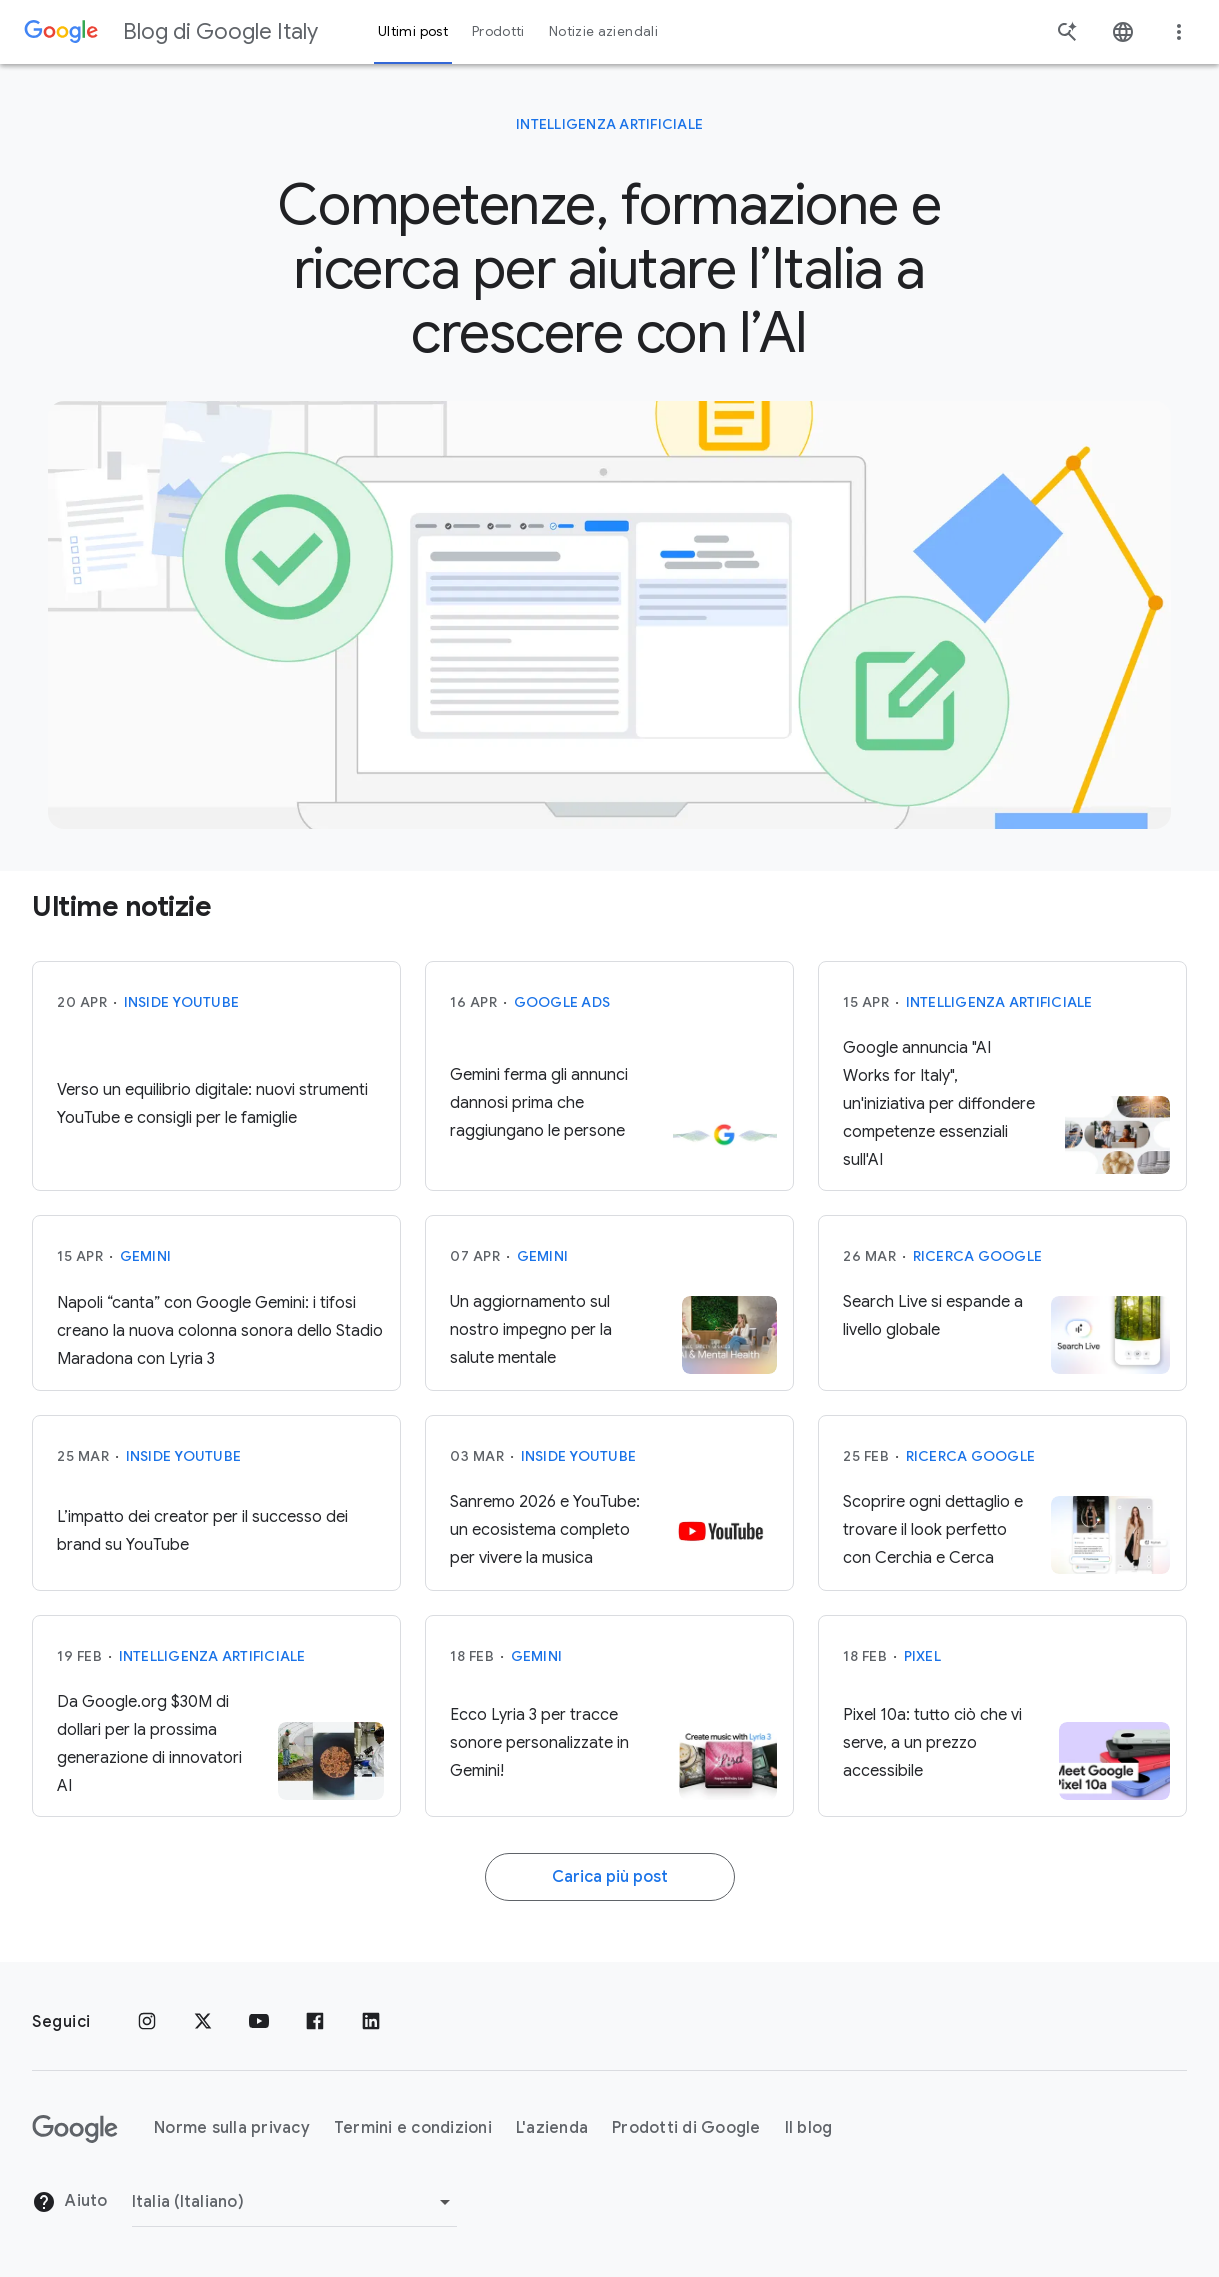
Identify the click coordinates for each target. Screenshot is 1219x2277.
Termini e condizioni (413, 2128)
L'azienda (552, 2128)
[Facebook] (315, 2022)
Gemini (146, 1277)
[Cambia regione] (294, 2202)
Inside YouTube (182, 1023)
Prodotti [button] (498, 31)
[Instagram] (147, 2022)
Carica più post (610, 1898)
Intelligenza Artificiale (609, 124)
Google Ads (562, 1023)
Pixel (922, 1677)
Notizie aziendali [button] (603, 31)
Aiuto (70, 2202)
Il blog (809, 2128)
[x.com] (203, 2022)
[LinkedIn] (371, 2022)
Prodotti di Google (686, 2128)
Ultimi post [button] (413, 31)
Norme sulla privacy (232, 2128)
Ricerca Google (978, 1277)
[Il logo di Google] (75, 2129)
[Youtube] (259, 2022)
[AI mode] (609, 615)
